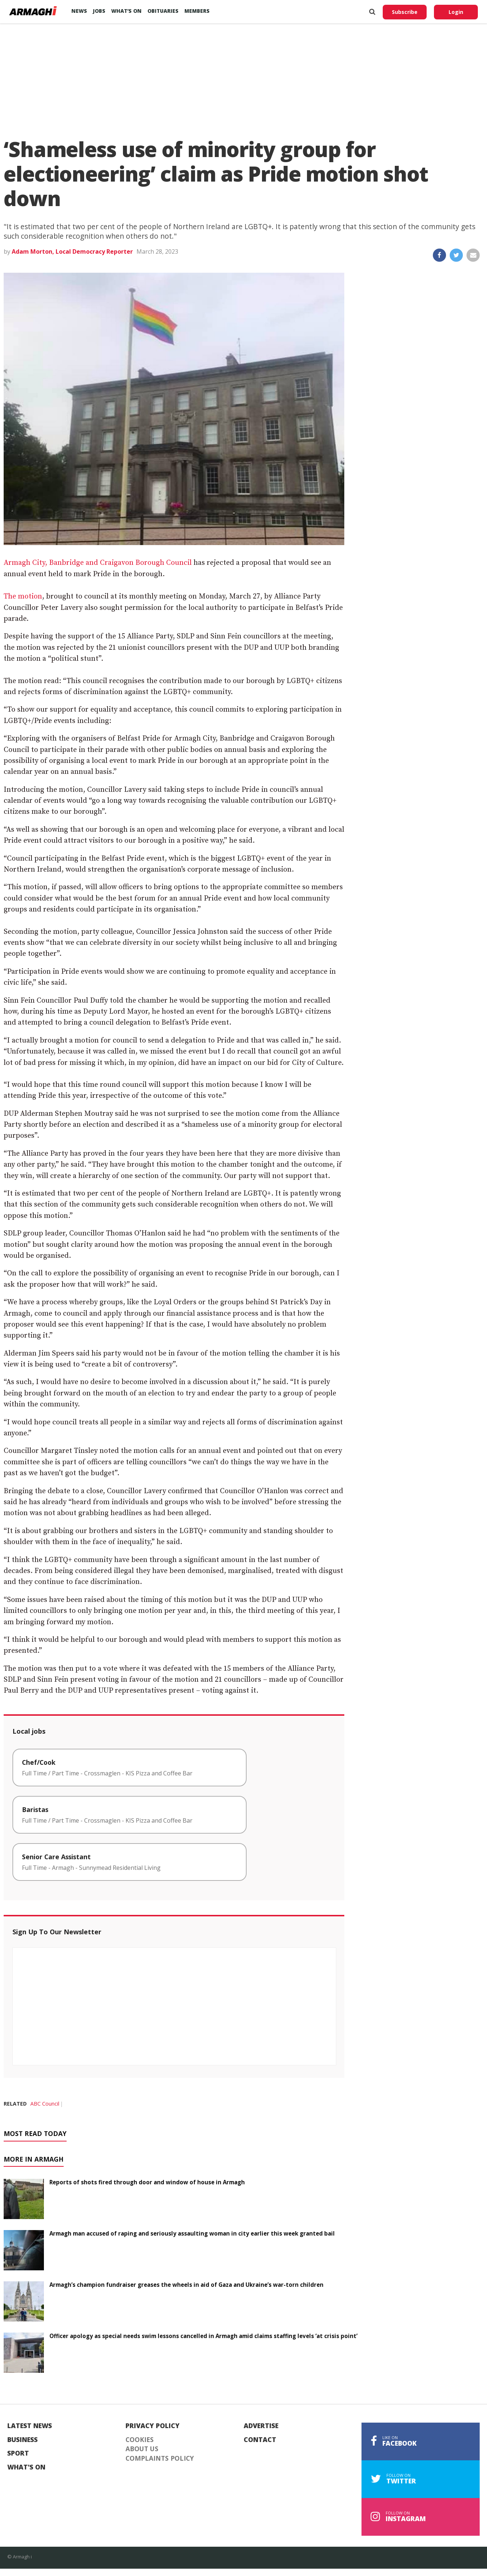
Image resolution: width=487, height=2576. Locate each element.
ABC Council (44, 2103)
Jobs (99, 10)
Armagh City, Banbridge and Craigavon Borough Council (98, 562)
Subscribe (404, 11)
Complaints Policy (160, 2458)
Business (22, 2440)
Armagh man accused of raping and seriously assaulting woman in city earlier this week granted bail (192, 2233)
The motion (23, 596)
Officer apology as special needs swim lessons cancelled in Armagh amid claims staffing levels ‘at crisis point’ (203, 2336)
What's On (26, 2467)
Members (197, 10)
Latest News (29, 2426)
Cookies (140, 2440)
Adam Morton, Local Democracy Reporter (72, 251)
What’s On (126, 10)
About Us (142, 2449)
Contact (260, 2440)
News (79, 10)
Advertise (261, 2426)
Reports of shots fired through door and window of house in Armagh (147, 2182)
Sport (18, 2453)
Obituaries (163, 10)
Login (456, 11)
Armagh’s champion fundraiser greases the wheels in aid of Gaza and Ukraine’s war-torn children (186, 2284)
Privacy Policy (153, 2426)
